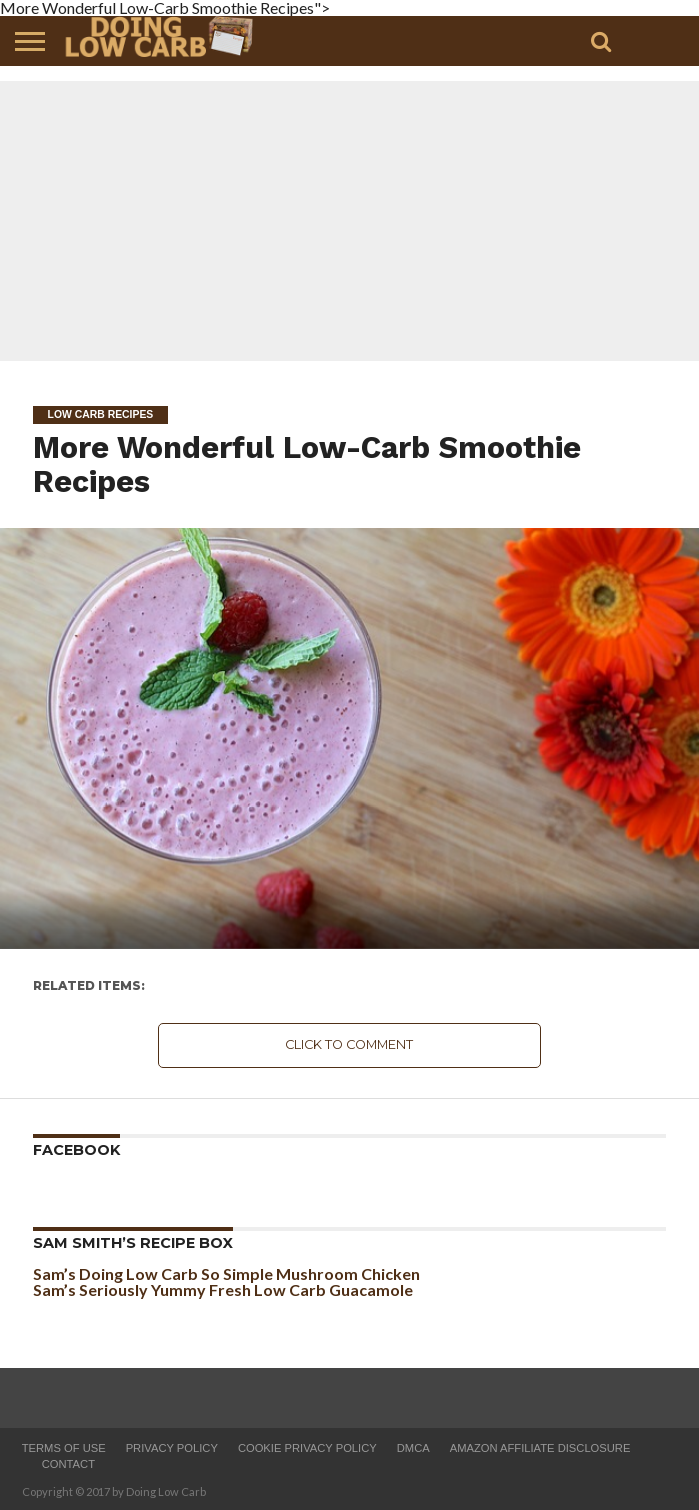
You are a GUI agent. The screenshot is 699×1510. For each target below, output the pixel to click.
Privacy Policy (172, 1448)
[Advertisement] (349, 221)
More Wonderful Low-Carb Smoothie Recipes (307, 464)
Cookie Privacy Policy (307, 1448)
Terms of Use (64, 1448)
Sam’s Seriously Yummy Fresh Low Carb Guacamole (223, 1289)
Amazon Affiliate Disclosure (540, 1448)
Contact (68, 1464)
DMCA (413, 1448)
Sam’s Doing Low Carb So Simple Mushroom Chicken (226, 1273)
